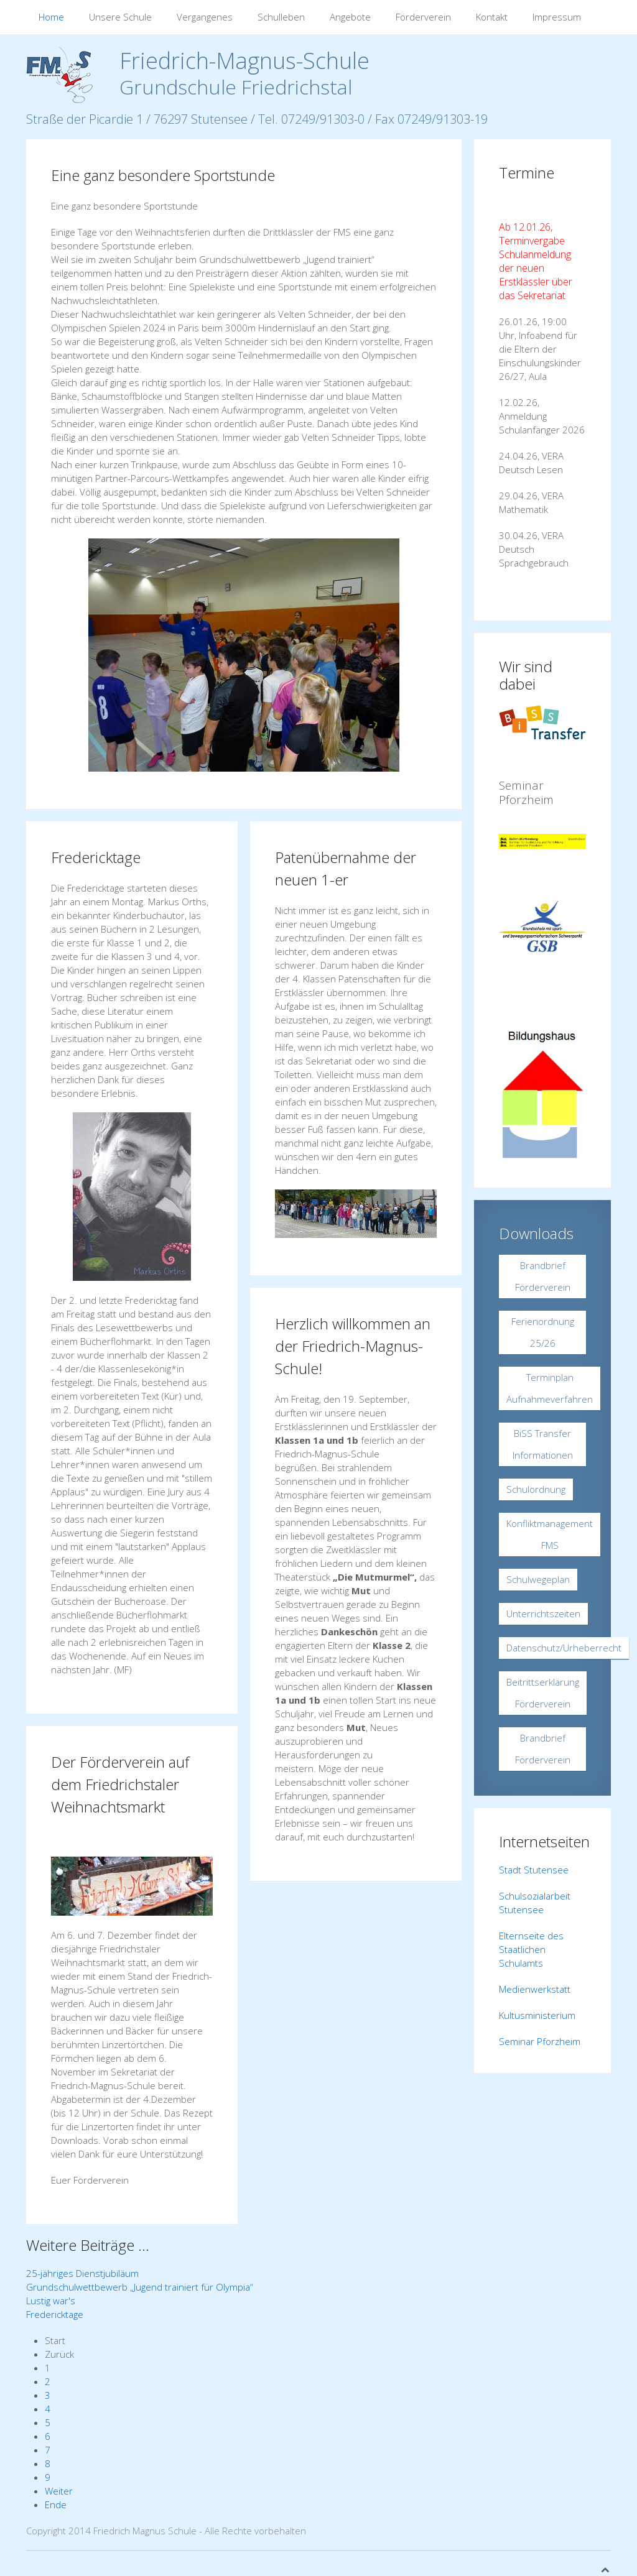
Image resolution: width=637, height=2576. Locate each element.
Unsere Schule (120, 17)
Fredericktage (96, 857)
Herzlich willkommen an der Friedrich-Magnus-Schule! (352, 1345)
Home (51, 17)
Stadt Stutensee (534, 1869)
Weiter (59, 2491)
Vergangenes (205, 17)
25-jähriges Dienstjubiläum (82, 2273)
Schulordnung (535, 1489)
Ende (56, 2504)
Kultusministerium (537, 2015)
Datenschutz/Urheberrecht (563, 1647)
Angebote (350, 17)
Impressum (556, 17)
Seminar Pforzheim (539, 2041)
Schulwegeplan (538, 1579)
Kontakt (492, 17)
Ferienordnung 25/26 (542, 1332)
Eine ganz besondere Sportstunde (163, 175)
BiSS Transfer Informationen (543, 1444)
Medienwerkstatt (534, 1989)
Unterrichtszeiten (543, 1613)
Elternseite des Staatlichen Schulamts (531, 1949)
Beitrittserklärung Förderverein (542, 1693)
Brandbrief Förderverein (542, 1276)
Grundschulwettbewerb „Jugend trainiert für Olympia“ (139, 2287)
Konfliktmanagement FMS (549, 1534)
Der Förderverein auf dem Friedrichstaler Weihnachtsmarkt (120, 1784)
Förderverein (423, 17)
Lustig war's (50, 2300)
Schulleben (281, 17)
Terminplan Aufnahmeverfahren (549, 1388)
